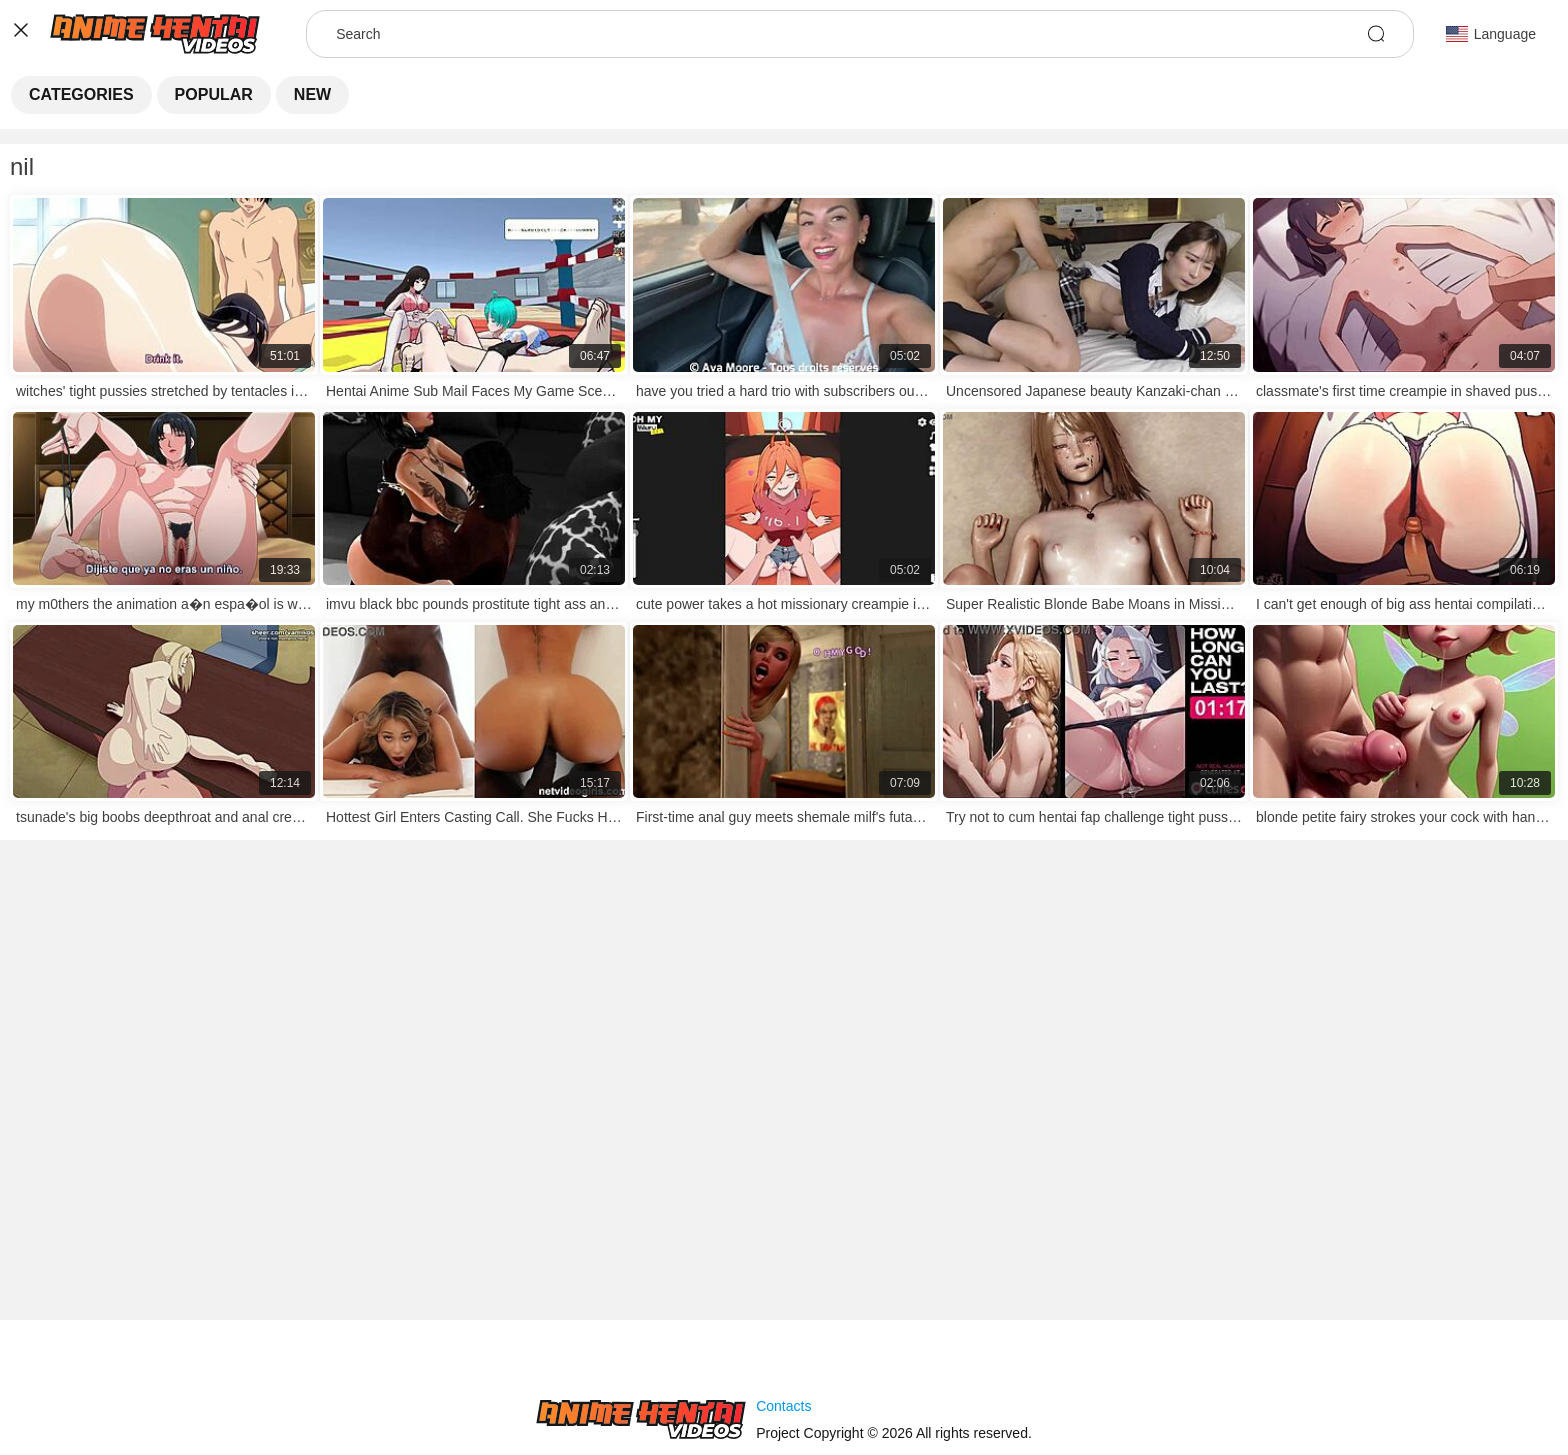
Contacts (783, 1406)
